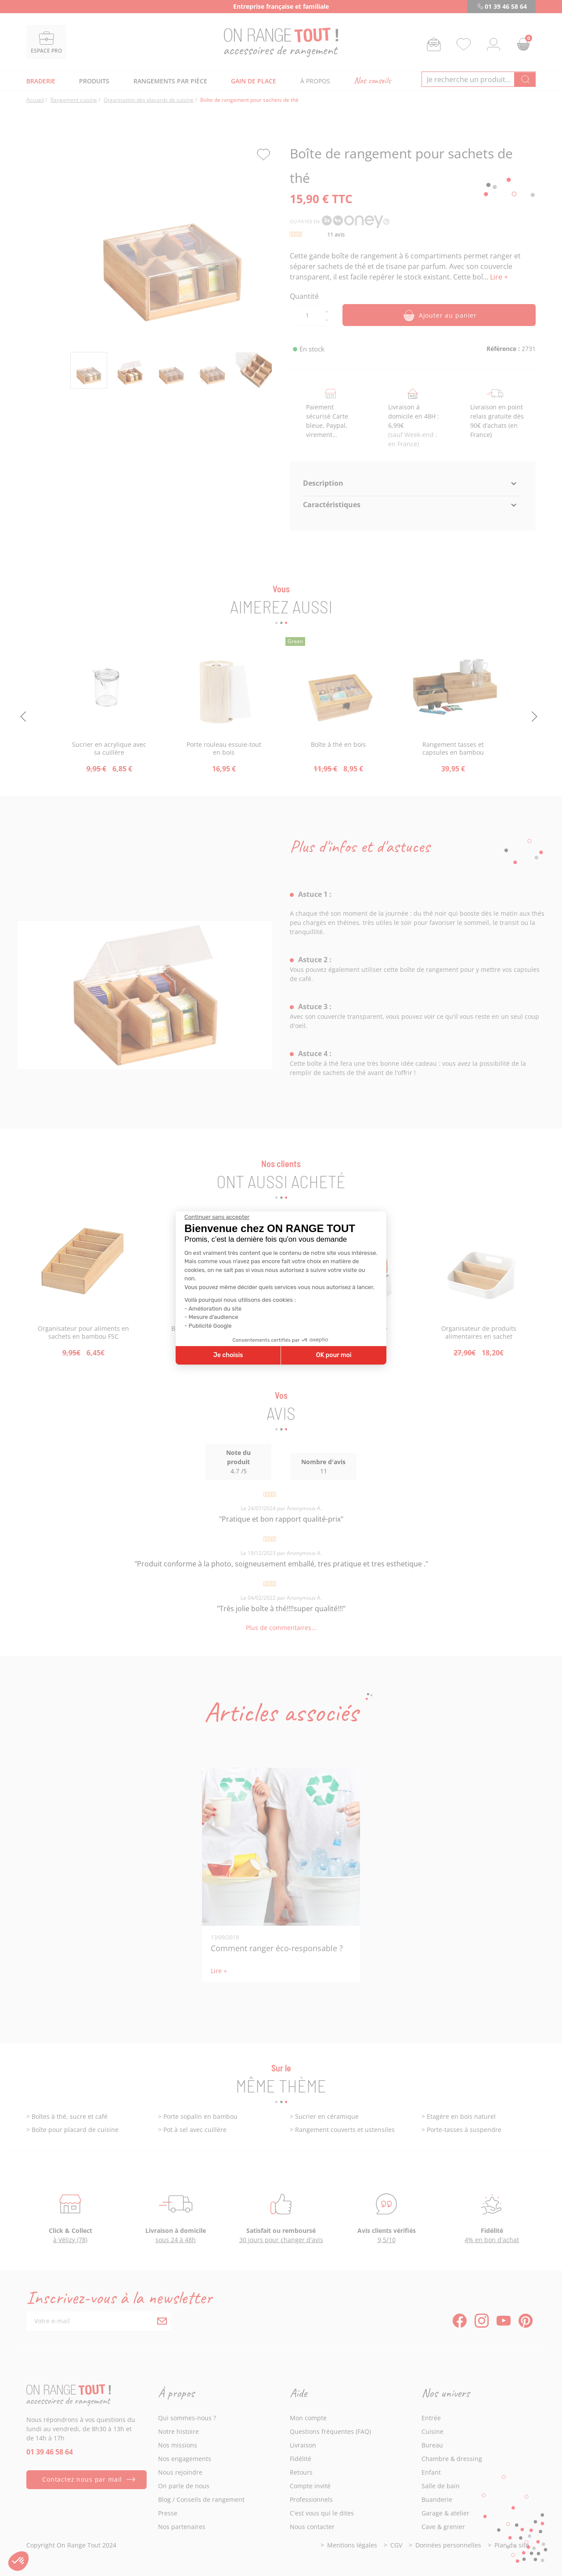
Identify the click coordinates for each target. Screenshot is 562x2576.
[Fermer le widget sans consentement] (217, 1217)
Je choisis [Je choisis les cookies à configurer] (228, 1355)
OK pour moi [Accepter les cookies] (334, 1355)
